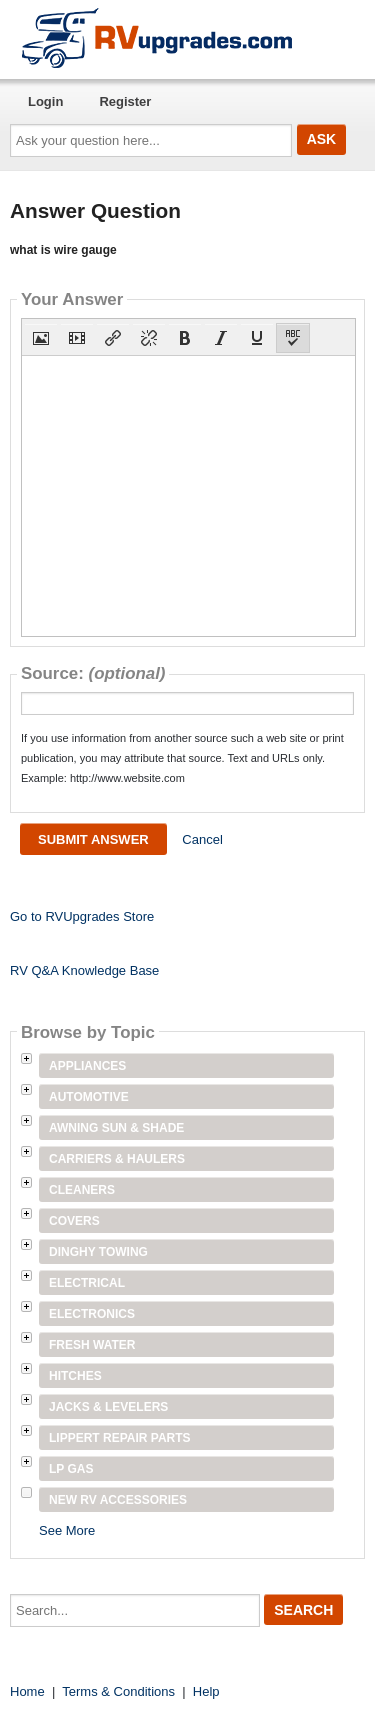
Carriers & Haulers (117, 1159)
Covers (74, 1221)
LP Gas (71, 1469)
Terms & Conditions (118, 1691)
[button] (41, 338)
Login (45, 101)
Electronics (92, 1314)
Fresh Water (92, 1345)
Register (125, 101)
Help (206, 1691)
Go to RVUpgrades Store (82, 916)
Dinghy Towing (98, 1252)
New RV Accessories (118, 1500)
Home (27, 1691)
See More (67, 1530)
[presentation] (41, 338)
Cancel (202, 839)
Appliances (87, 1066)
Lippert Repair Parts (120, 1438)
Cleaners (82, 1190)
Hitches (75, 1376)
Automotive (89, 1097)
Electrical (87, 1283)
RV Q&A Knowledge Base (84, 970)
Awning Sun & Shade (116, 1128)
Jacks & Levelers (108, 1407)
